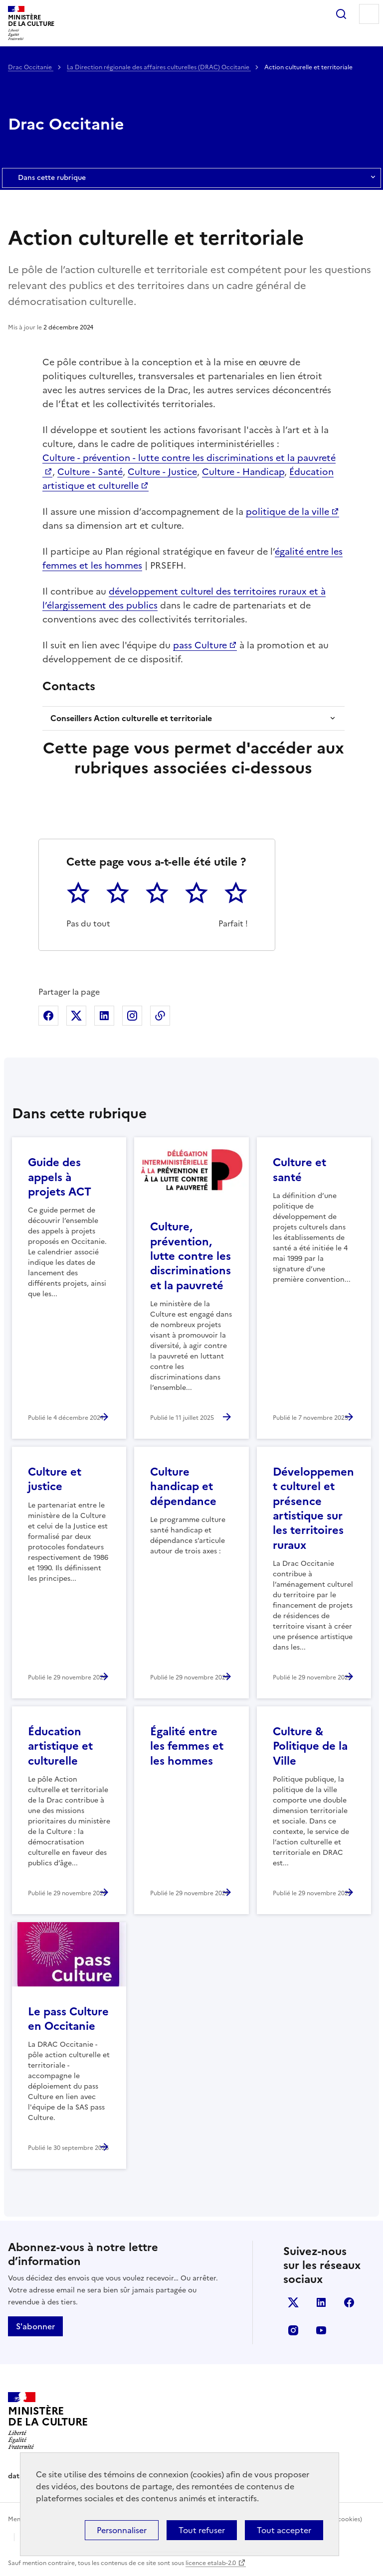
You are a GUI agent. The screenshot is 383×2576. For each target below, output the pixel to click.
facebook (349, 2302)
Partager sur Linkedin (104, 1016)
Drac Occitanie (30, 67)
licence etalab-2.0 (211, 2563)
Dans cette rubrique (191, 178)
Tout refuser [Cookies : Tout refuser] (202, 2530)
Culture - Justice (162, 471)
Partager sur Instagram (132, 1016)
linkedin (321, 2302)
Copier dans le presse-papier (160, 1016)
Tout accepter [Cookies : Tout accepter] (284, 2530)
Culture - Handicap (243, 471)
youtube (321, 2330)
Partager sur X (76, 1016)
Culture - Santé (90, 471)
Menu (369, 14)
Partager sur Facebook (48, 1016)
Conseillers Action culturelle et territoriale (131, 718)
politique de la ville (287, 511)
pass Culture (200, 645)
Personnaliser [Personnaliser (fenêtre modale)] (122, 2530)
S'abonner (35, 2326)
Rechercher (341, 14)
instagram (293, 2330)
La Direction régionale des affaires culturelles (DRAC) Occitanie (159, 67)
